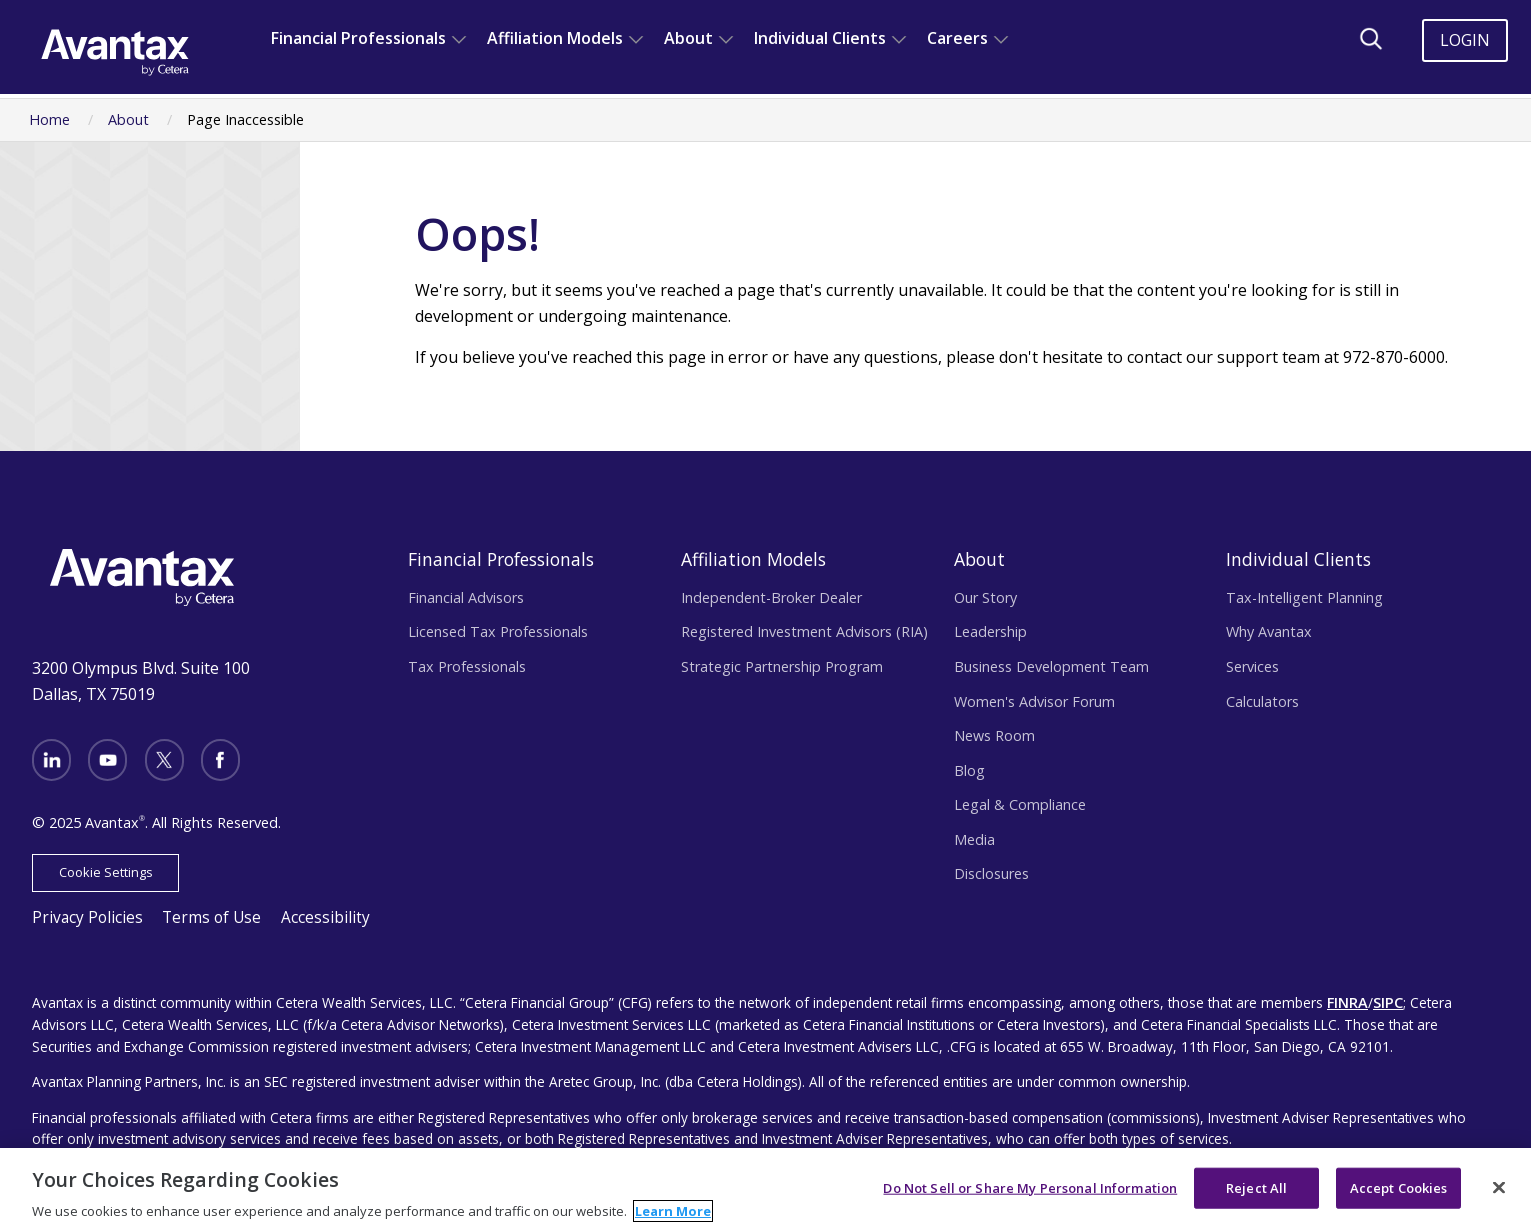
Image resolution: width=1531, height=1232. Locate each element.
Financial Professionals (358, 38)
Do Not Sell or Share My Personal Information (1030, 1187)
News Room (994, 735)
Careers (957, 38)
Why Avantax (1269, 631)
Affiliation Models (555, 38)
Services (1252, 666)
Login (1465, 40)
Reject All (1256, 1187)
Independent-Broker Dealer (771, 597)
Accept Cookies (1399, 1187)
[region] (765, 1190)
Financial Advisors (466, 597)
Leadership (990, 631)
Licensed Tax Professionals (498, 631)
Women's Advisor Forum (1034, 701)
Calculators (1262, 701)
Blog (969, 770)
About (688, 38)
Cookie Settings (99, 865)
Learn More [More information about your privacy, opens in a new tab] (673, 1211)
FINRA (1346, 991)
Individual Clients (820, 38)
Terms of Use (194, 909)
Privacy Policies (81, 909)
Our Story (985, 597)
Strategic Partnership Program (782, 666)
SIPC (1385, 991)
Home (49, 119)
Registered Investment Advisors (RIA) (804, 631)
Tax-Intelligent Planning (1304, 597)
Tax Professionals (467, 666)
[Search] (1371, 39)
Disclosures (991, 873)
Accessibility (297, 909)
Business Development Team (1051, 666)
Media (974, 839)
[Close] (1499, 1187)
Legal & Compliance (1020, 804)
